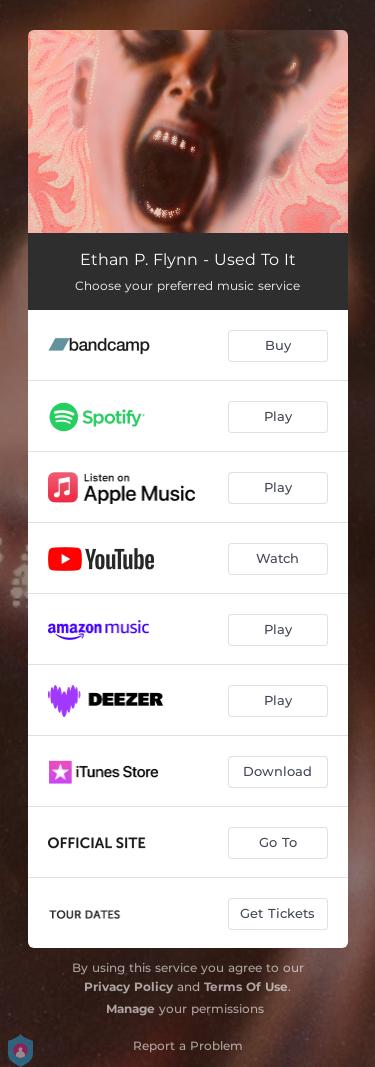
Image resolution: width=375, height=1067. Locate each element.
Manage (130, 1008)
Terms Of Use (246, 986)
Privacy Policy (128, 986)
